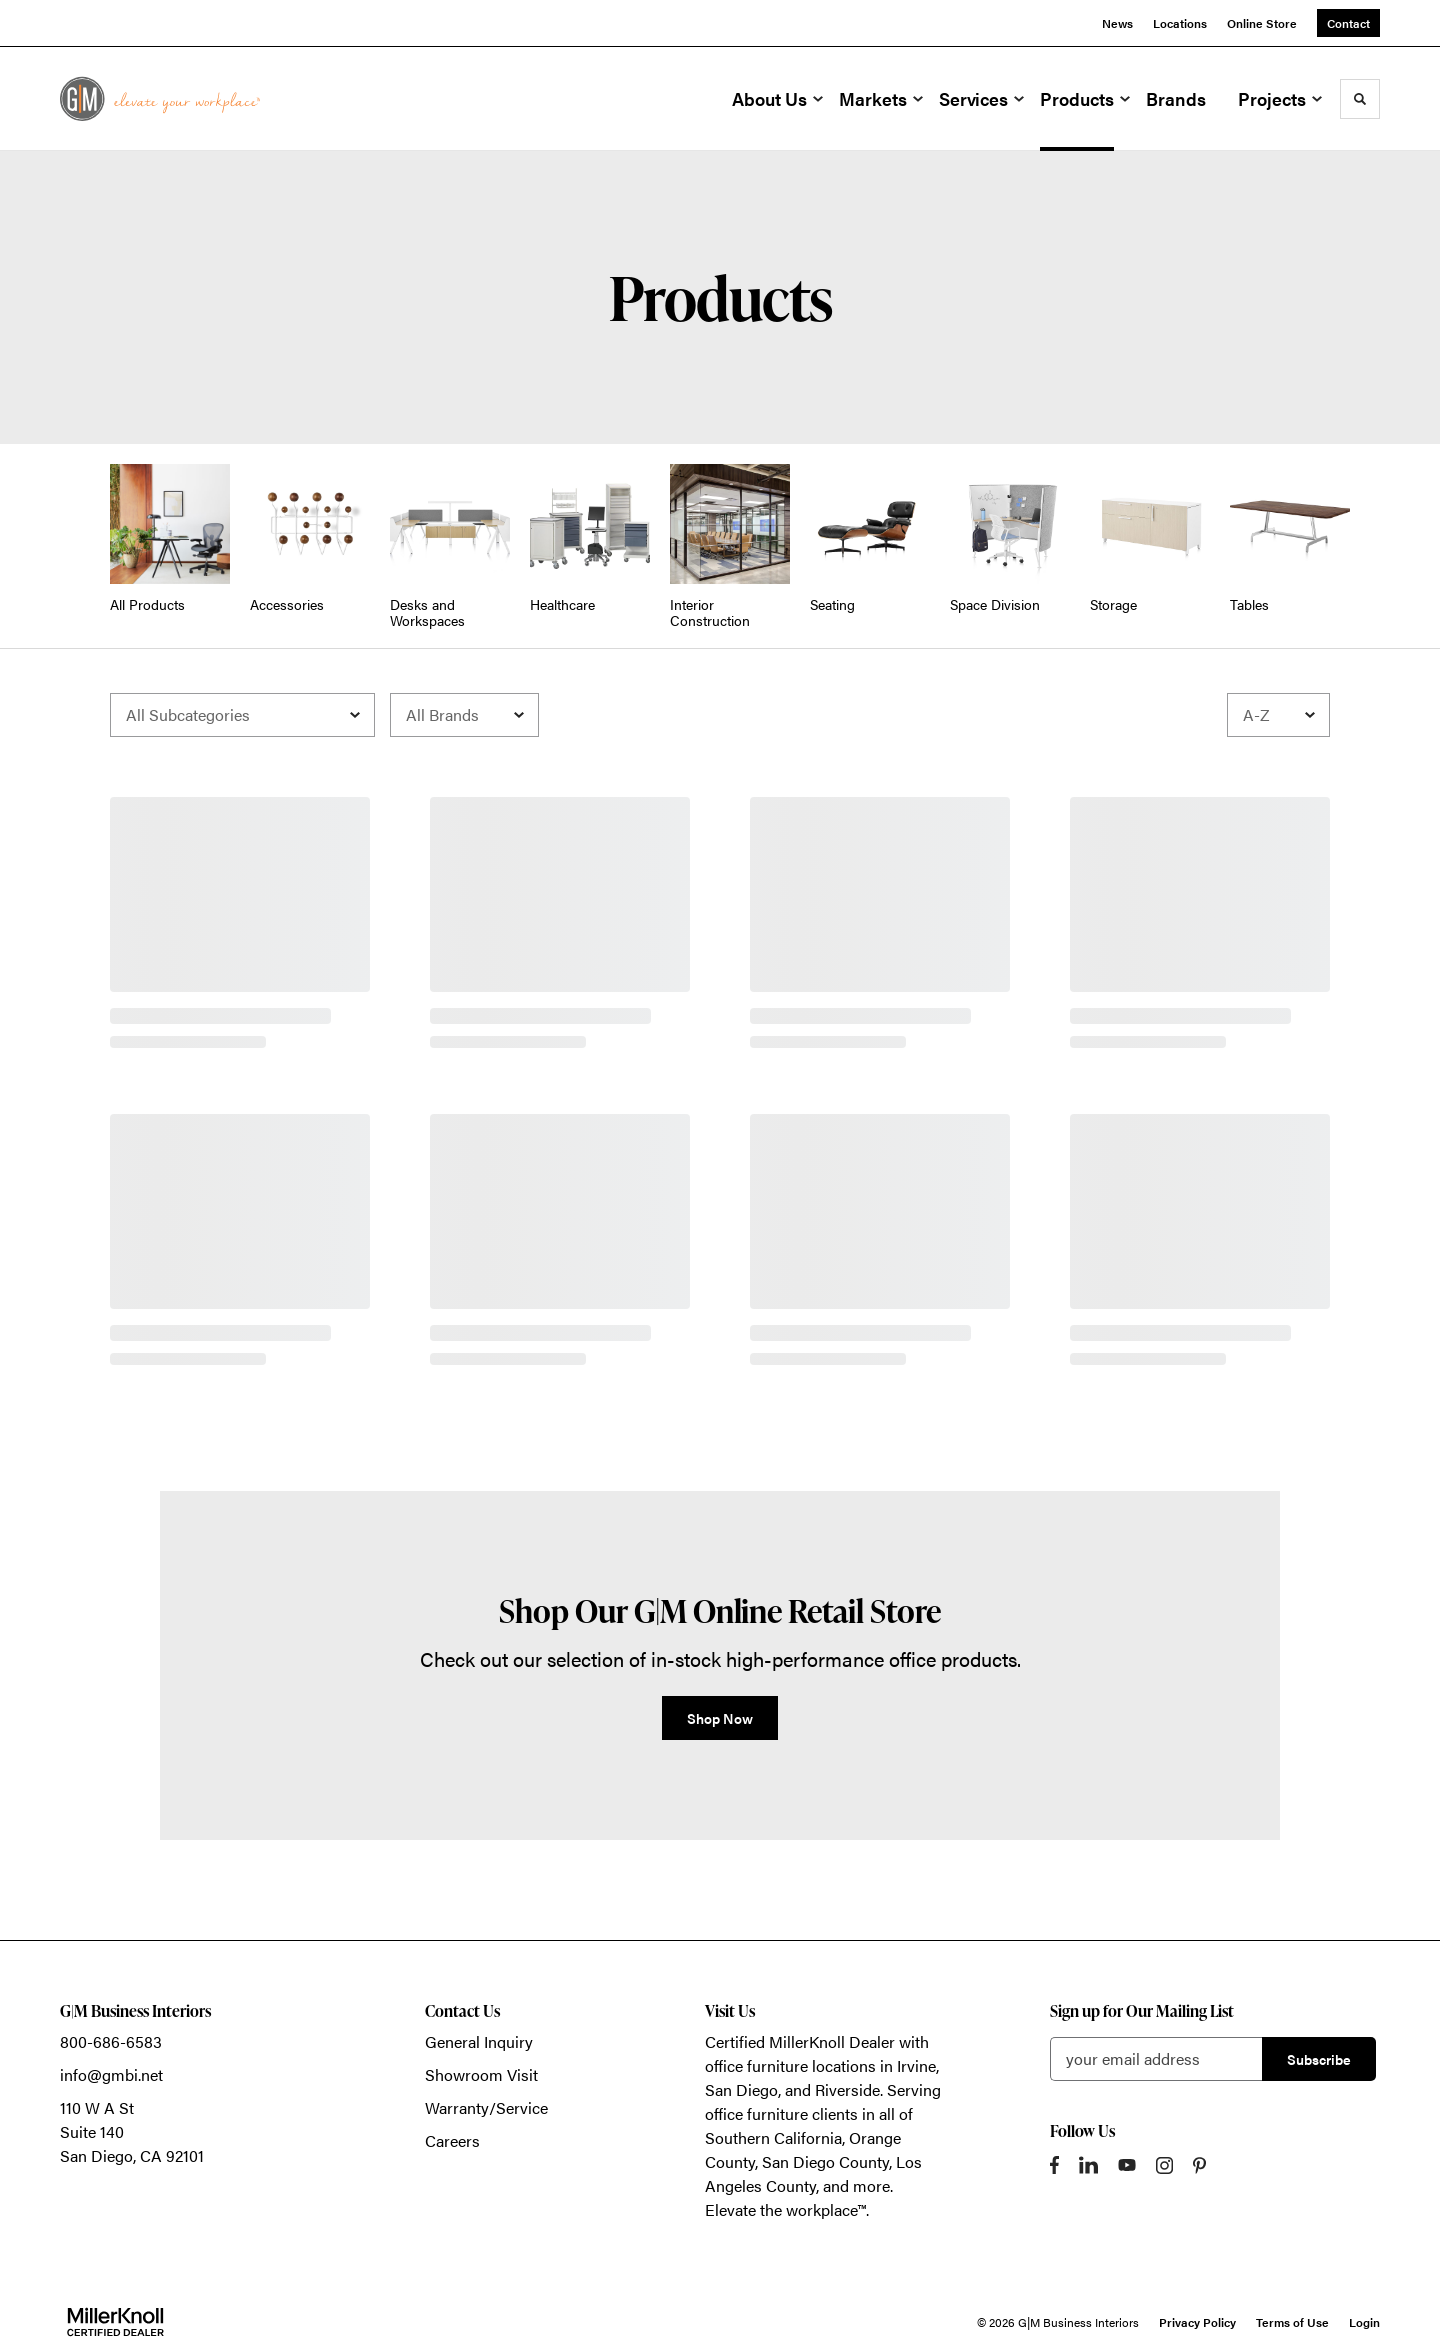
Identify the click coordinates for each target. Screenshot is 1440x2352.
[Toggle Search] (1360, 99)
